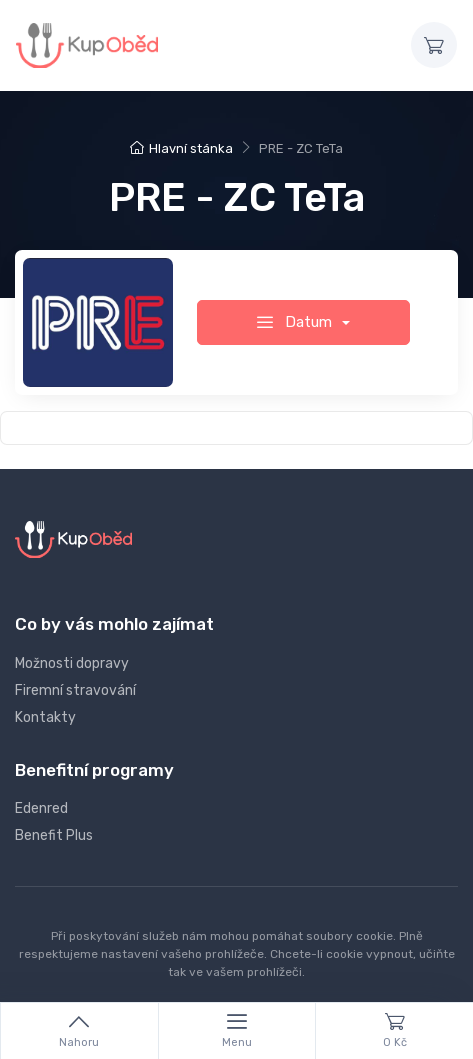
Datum (296, 322)
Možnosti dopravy (72, 663)
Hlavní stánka (181, 148)
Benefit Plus (54, 835)
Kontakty (45, 717)
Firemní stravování (75, 690)
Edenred (41, 808)
